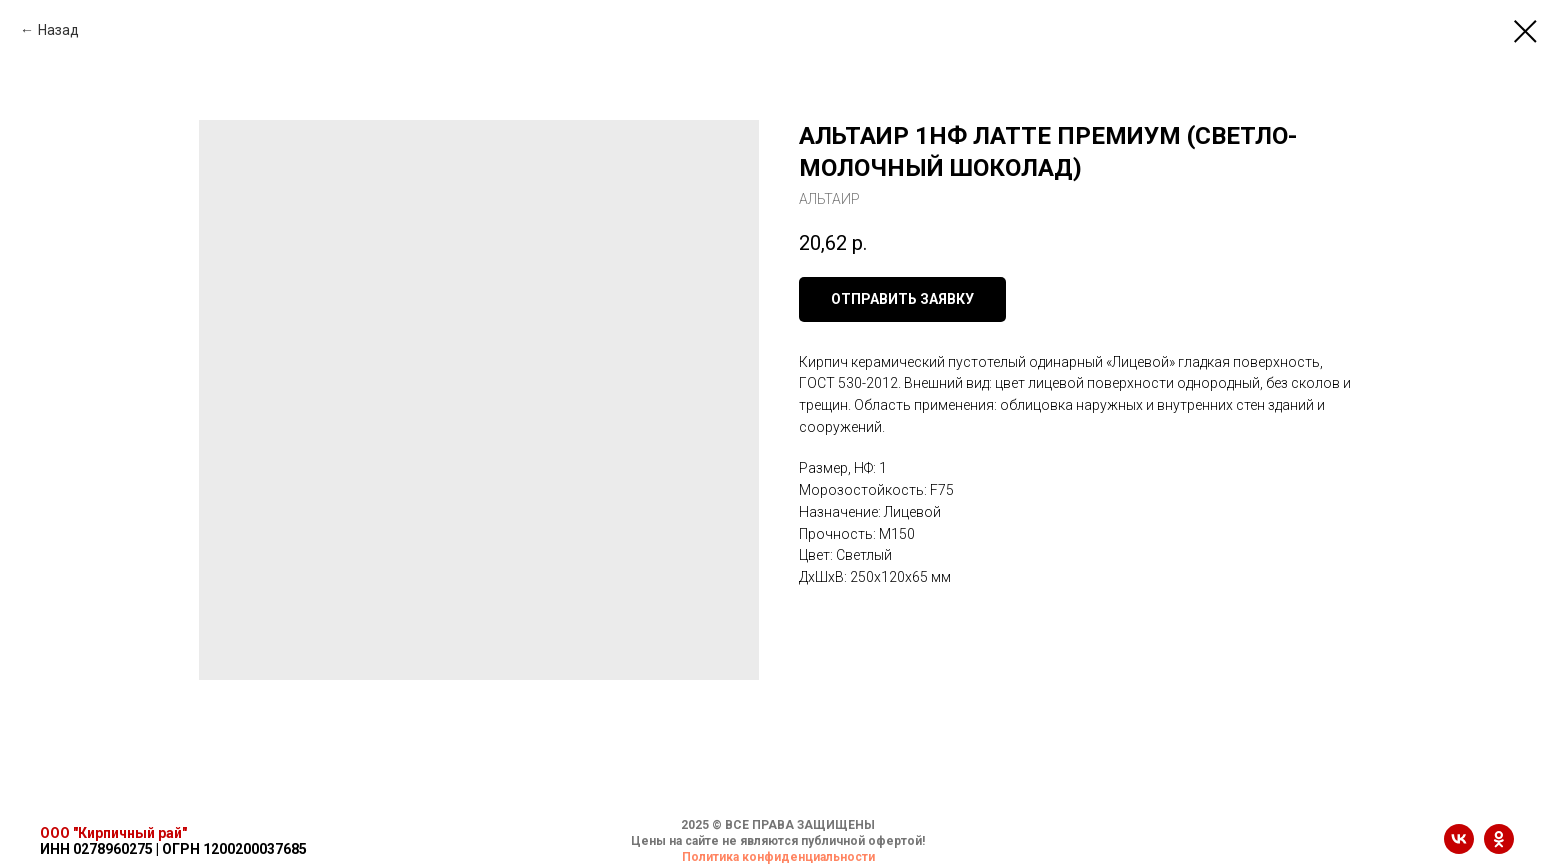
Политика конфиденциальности (778, 857)
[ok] (1499, 848)
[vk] (1459, 848)
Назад (58, 30)
